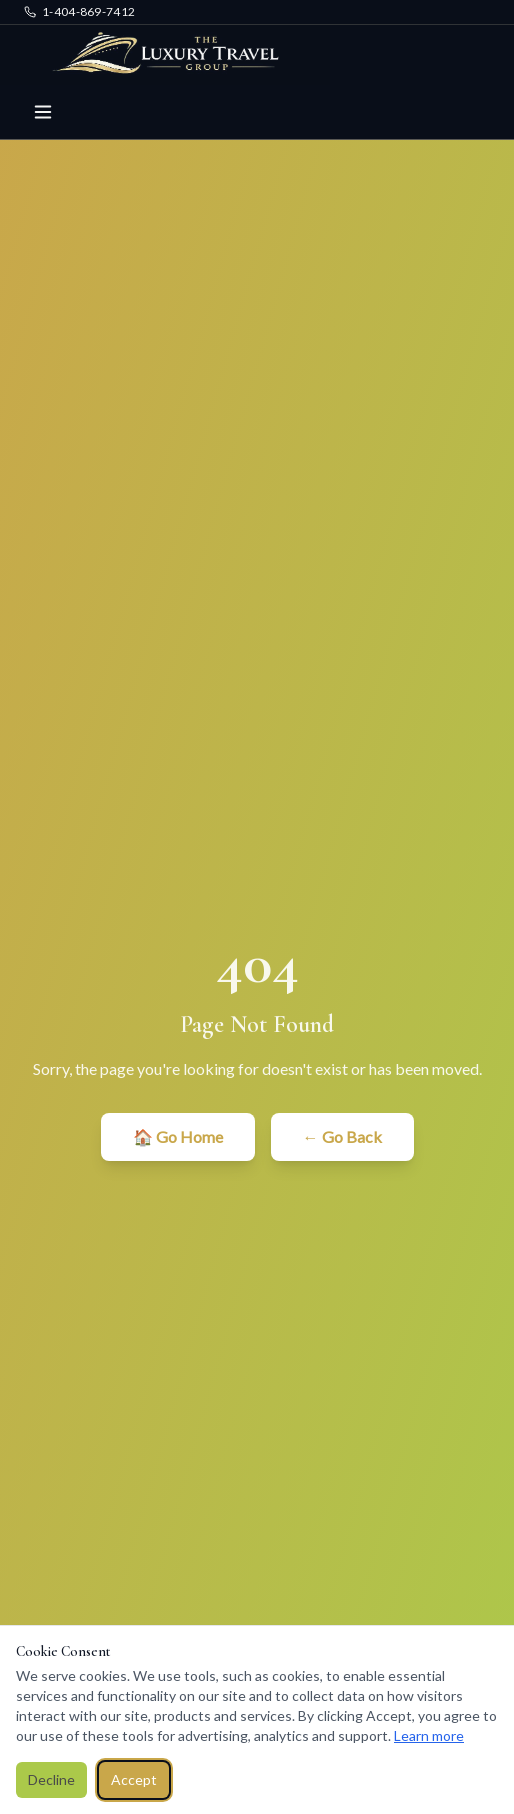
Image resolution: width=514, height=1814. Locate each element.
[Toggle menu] (43, 112)
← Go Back (342, 1136)
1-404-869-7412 (79, 11)
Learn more (429, 1735)
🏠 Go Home (178, 1136)
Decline (51, 1779)
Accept (134, 1779)
